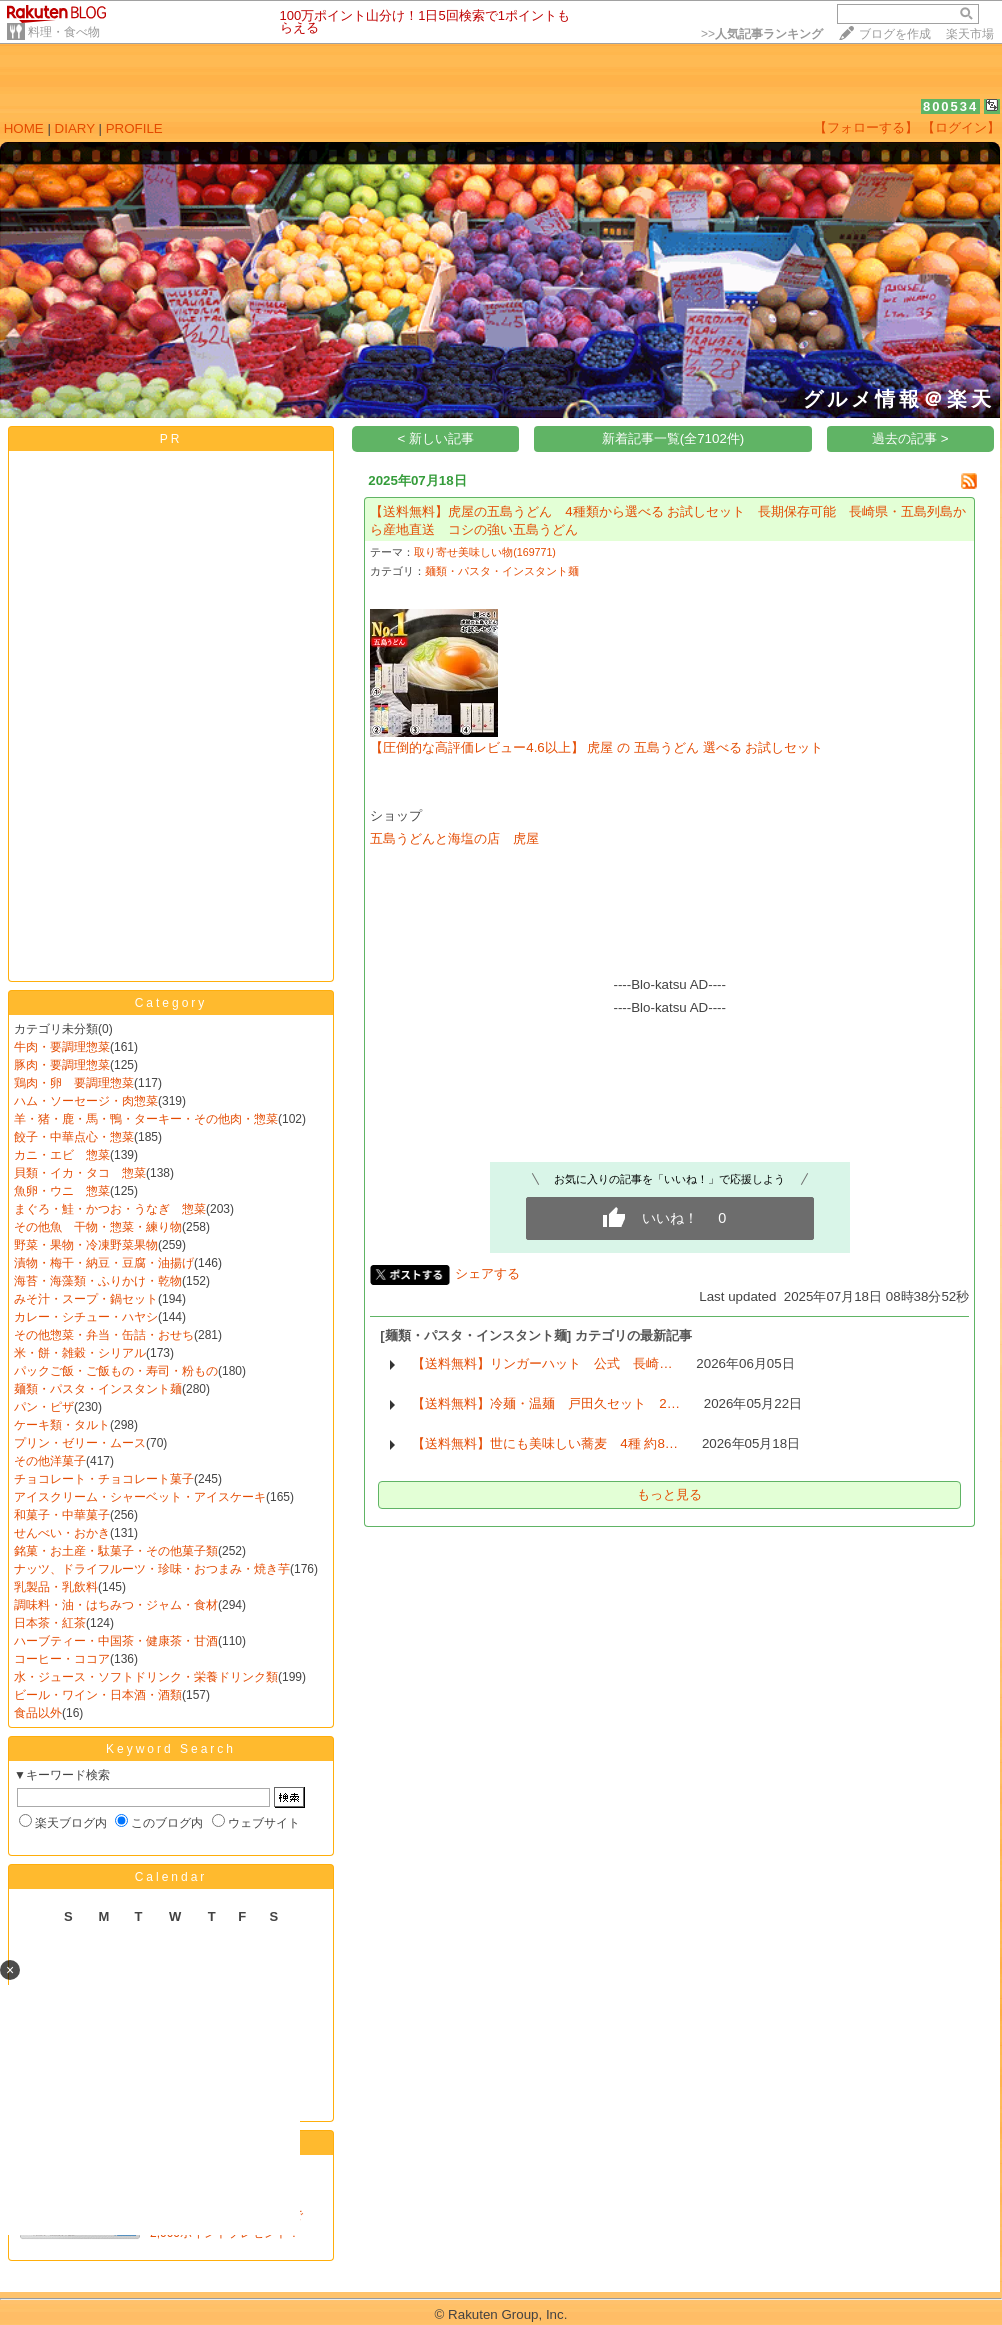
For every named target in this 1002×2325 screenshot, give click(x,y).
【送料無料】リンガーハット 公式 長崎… (542, 1363)
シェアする (487, 1273)
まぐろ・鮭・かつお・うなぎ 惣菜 (110, 1209)
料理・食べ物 (64, 32)
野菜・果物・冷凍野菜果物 (86, 1245)
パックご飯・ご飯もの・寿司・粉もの (116, 1371)
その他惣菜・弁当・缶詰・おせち (104, 1335)
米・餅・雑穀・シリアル (80, 1353)
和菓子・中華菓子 (62, 1515)
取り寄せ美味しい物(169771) (485, 552)
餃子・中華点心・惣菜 (74, 1137)
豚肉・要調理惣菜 (62, 1065)
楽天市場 (970, 34)
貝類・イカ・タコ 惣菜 (80, 1173)
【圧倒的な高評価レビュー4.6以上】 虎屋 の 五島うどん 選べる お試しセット (596, 747)
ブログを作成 (895, 34)
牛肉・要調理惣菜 (62, 1047)
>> (762, 34)
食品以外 (38, 1713)
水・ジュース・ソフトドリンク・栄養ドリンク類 (146, 1677)
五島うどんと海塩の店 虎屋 (454, 838)
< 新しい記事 (436, 438)
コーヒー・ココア (62, 1659)
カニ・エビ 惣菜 (62, 1155)
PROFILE (134, 128)
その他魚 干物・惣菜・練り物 (98, 1227)
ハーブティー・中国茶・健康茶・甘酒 (116, 1641)
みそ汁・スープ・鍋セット (86, 1299)
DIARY (75, 128)
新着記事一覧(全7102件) (673, 438)
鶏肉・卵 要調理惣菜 (74, 1083)
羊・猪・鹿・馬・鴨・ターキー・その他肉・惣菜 (146, 1119)
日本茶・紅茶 (50, 1623)
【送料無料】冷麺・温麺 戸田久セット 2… (546, 1403)
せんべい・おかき (62, 1533)
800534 (950, 106)
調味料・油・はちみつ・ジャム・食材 (116, 1605)
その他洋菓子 (50, 1461)
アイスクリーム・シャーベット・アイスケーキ (140, 1497)
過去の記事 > (910, 438)
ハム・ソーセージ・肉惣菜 (86, 1101)
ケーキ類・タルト (62, 1425)
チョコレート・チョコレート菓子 (104, 1479)
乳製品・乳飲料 (56, 1587)
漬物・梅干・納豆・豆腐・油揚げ (104, 1263)
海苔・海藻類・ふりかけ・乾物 (98, 1281)
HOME (24, 128)
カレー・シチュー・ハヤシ (86, 1317)
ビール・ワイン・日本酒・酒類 (98, 1695)
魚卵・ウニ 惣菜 (62, 1191)
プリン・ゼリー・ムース (80, 1443)
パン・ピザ (44, 1407)
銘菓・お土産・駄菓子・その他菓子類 (116, 1551)
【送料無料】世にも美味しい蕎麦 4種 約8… (545, 1443)
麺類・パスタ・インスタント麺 (98, 1389)
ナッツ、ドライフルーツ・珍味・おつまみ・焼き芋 (152, 1569)
